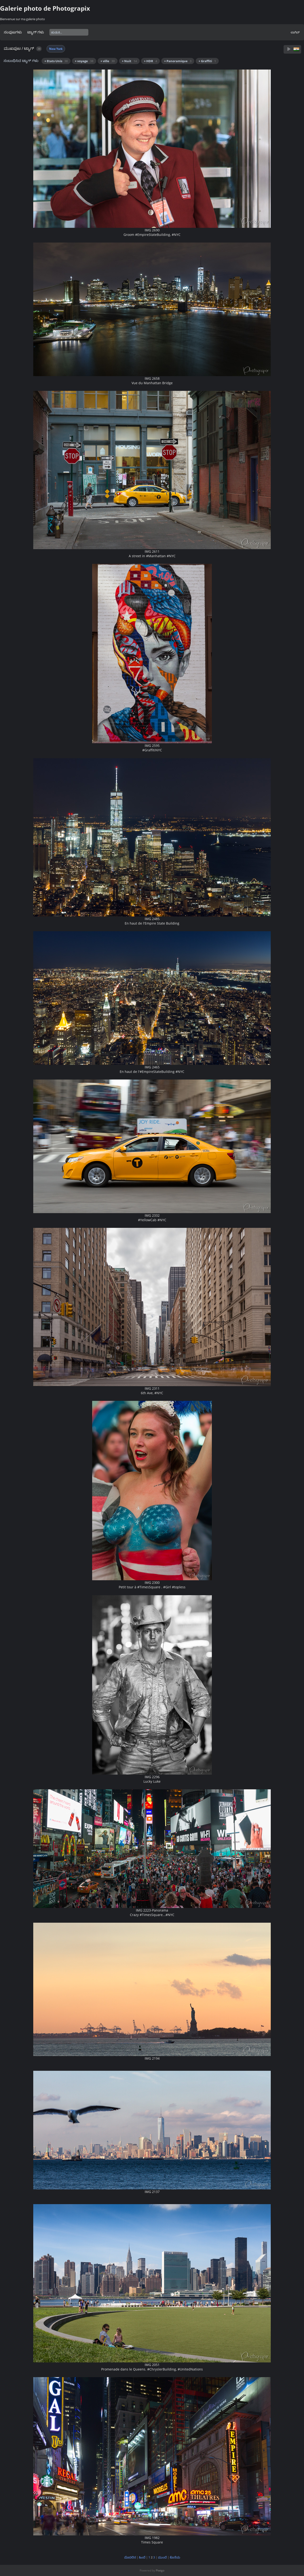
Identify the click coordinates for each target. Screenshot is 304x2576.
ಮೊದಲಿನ (130, 2557)
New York (55, 49)
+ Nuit (129, 61)
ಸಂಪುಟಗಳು (13, 32)
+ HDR (150, 61)
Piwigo (160, 2570)
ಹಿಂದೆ (142, 2557)
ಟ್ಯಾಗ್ (29, 48)
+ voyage (84, 61)
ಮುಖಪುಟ (12, 48)
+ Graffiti (207, 61)
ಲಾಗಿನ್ (295, 32)
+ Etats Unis (56, 61)
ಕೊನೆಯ (175, 2557)
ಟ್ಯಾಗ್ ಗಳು (35, 32)
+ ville (107, 61)
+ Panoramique (177, 61)
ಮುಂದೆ (162, 2557)
